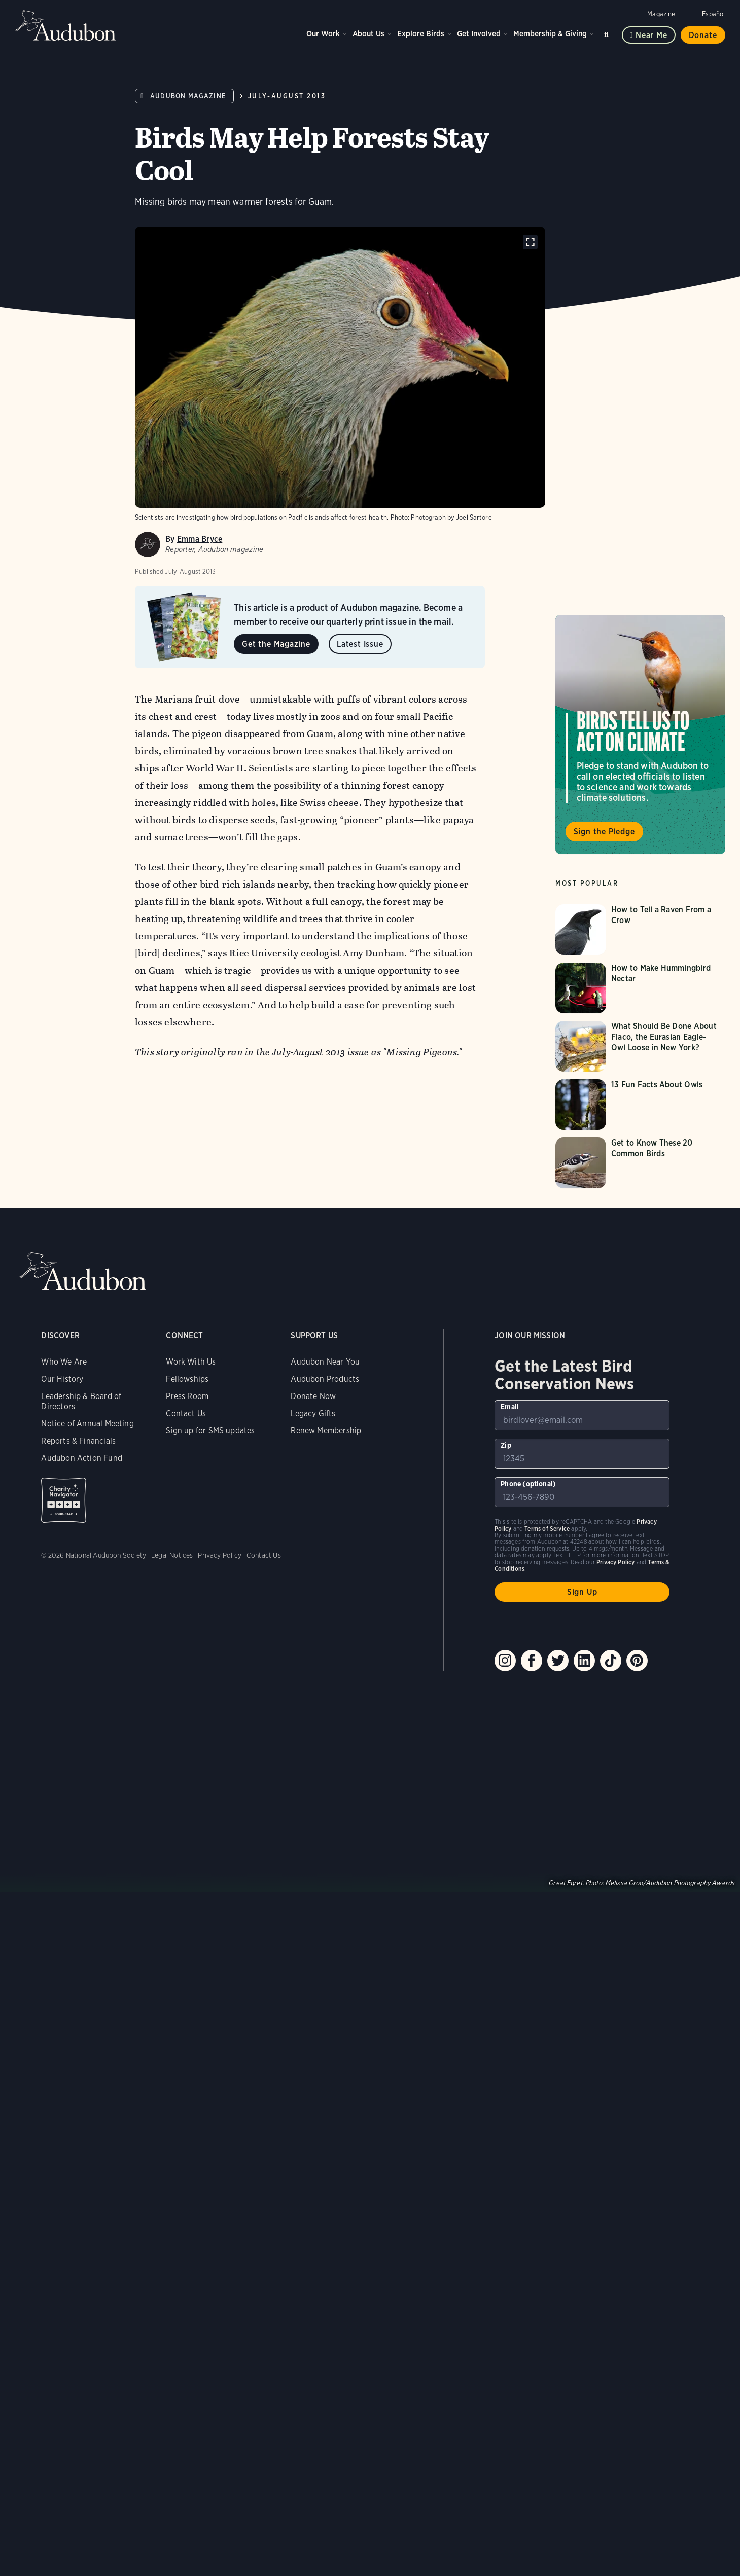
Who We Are (64, 2046)
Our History (62, 2063)
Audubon (66, 25)
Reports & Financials (78, 2125)
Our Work (323, 34)
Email (510, 2090)
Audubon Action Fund (81, 2142)
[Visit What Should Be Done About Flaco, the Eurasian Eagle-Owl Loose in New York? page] (640, 1046)
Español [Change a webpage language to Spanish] (713, 14)
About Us (368, 34)
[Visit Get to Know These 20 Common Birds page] (640, 1162)
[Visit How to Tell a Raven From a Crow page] (640, 929)
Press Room (187, 2080)
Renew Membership (326, 2115)
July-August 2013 (287, 96)
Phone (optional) (528, 2168)
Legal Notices (172, 2239)
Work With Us (191, 2046)
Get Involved (479, 34)
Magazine (661, 14)
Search (608, 32)
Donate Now (313, 2080)
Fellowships (187, 2063)
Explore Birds (420, 34)
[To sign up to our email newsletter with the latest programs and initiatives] (582, 2099)
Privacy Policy (219, 2239)
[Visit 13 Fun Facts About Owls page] (640, 1104)
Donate (703, 35)
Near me (651, 35)
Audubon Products (325, 2063)
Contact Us (186, 2098)
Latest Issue (360, 644)
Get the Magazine (276, 644)
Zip (506, 2129)
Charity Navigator (63, 2184)
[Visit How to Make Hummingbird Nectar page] (640, 988)
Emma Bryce (199, 539)
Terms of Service (547, 2213)
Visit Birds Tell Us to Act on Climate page (640, 734)
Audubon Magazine (188, 96)
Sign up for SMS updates (210, 2115)
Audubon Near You (325, 2046)
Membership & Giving (550, 34)
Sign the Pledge (604, 831)
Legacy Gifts (313, 2098)
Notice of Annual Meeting (87, 2108)
